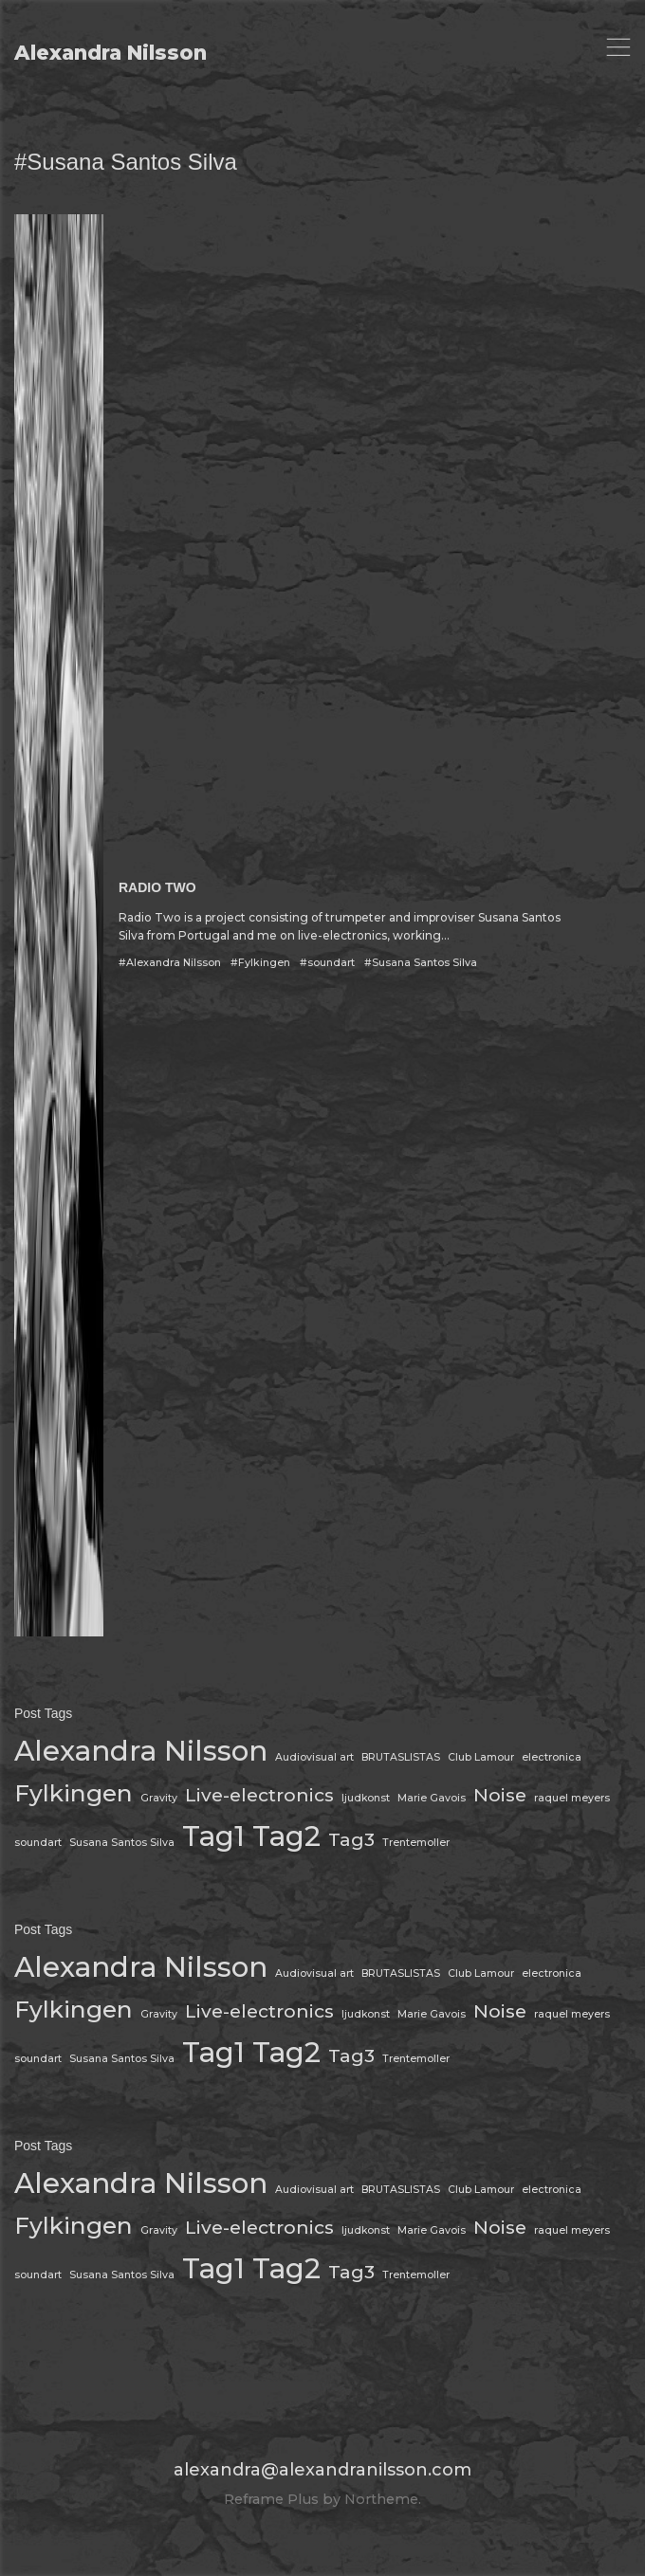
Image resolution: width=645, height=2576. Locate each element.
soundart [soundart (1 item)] (38, 1842)
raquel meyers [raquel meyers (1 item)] (572, 1798)
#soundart (327, 963)
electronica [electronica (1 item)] (551, 1757)
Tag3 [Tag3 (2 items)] (351, 1840)
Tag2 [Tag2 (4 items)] (286, 1836)
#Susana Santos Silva (420, 963)
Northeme (381, 2499)
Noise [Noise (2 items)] (499, 1795)
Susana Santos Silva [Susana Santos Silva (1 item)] (122, 1842)
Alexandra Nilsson (110, 52)
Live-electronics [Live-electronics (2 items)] (259, 1795)
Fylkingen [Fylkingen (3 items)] (73, 1793)
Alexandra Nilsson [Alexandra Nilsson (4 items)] (140, 1750)
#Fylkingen (260, 963)
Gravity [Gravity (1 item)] (158, 1798)
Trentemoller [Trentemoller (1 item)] (416, 1842)
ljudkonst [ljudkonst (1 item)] (365, 1798)
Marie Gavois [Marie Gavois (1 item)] (431, 1798)
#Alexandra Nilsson (170, 963)
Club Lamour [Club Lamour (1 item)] (481, 1757)
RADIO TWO (157, 887)
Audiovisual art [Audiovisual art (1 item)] (314, 1757)
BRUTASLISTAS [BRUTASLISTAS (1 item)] (400, 1757)
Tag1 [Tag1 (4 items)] (213, 1836)
